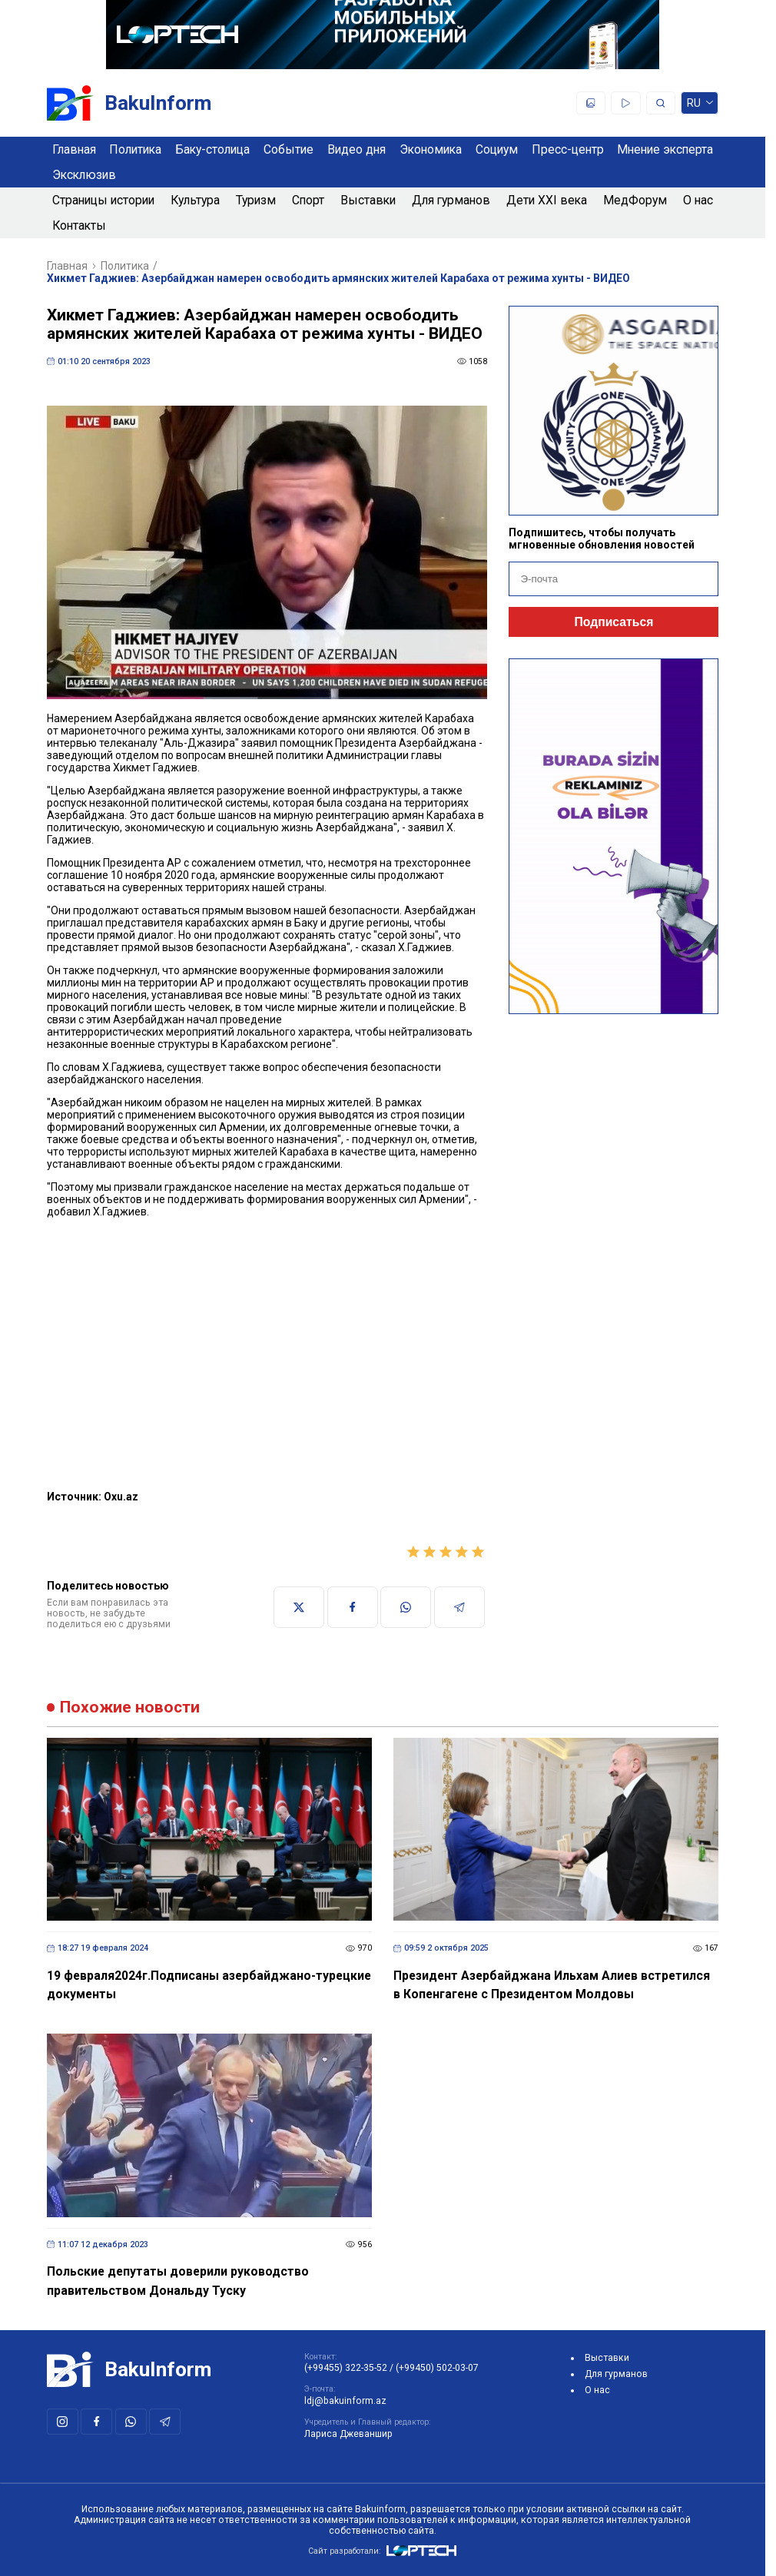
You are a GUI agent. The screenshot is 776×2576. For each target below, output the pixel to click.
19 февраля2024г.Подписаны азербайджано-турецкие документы (209, 1985)
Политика (135, 149)
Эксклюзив (84, 174)
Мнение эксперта (665, 149)
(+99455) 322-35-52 (345, 2367)
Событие (288, 149)
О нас (698, 200)
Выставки (368, 200)
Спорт (308, 200)
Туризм (256, 200)
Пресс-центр (568, 149)
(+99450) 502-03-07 (437, 2367)
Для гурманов (451, 200)
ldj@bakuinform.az (345, 2400)
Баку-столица (212, 149)
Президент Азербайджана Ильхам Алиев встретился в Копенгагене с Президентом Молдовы (551, 1985)
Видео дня (356, 149)
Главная (74, 149)
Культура (195, 200)
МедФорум (635, 200)
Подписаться (613, 621)
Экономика (431, 149)
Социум (497, 149)
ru (699, 105)
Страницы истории (103, 200)
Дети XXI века (546, 200)
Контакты (79, 225)
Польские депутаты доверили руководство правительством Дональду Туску (178, 2281)
